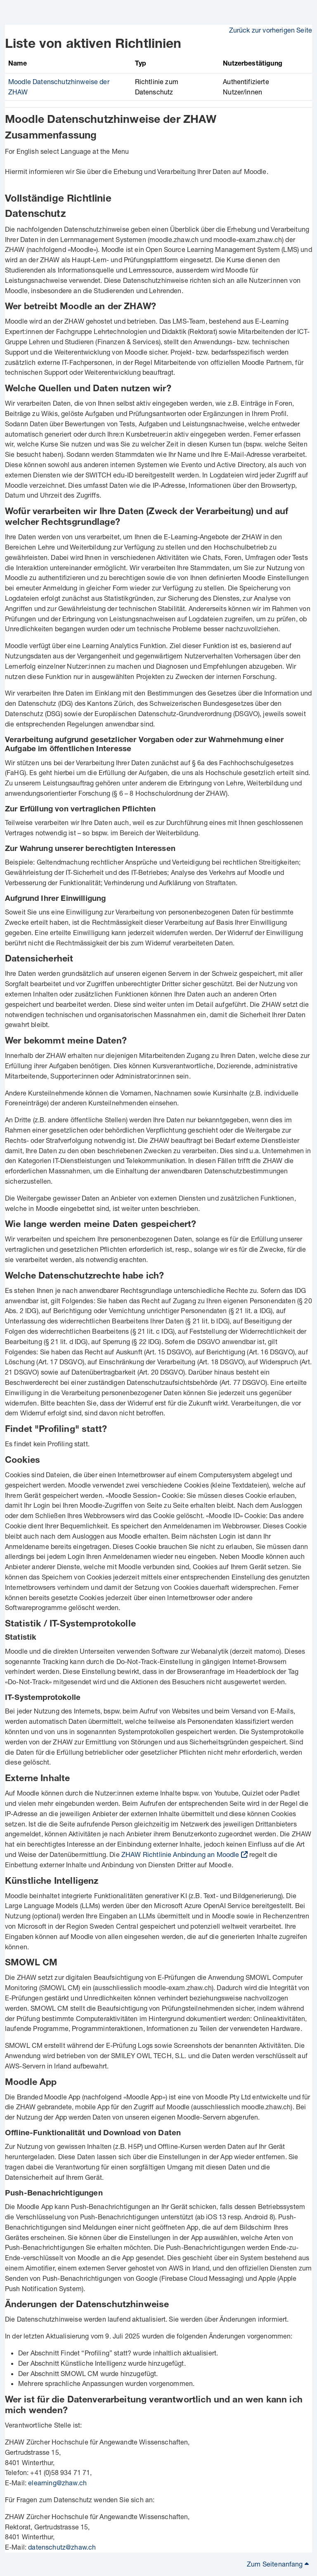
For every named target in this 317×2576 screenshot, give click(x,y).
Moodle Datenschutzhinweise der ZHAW (111, 120)
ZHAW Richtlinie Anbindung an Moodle (180, 1854)
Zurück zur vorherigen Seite (270, 30)
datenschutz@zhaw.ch (62, 2547)
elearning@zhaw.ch (57, 2483)
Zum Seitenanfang (278, 2564)
